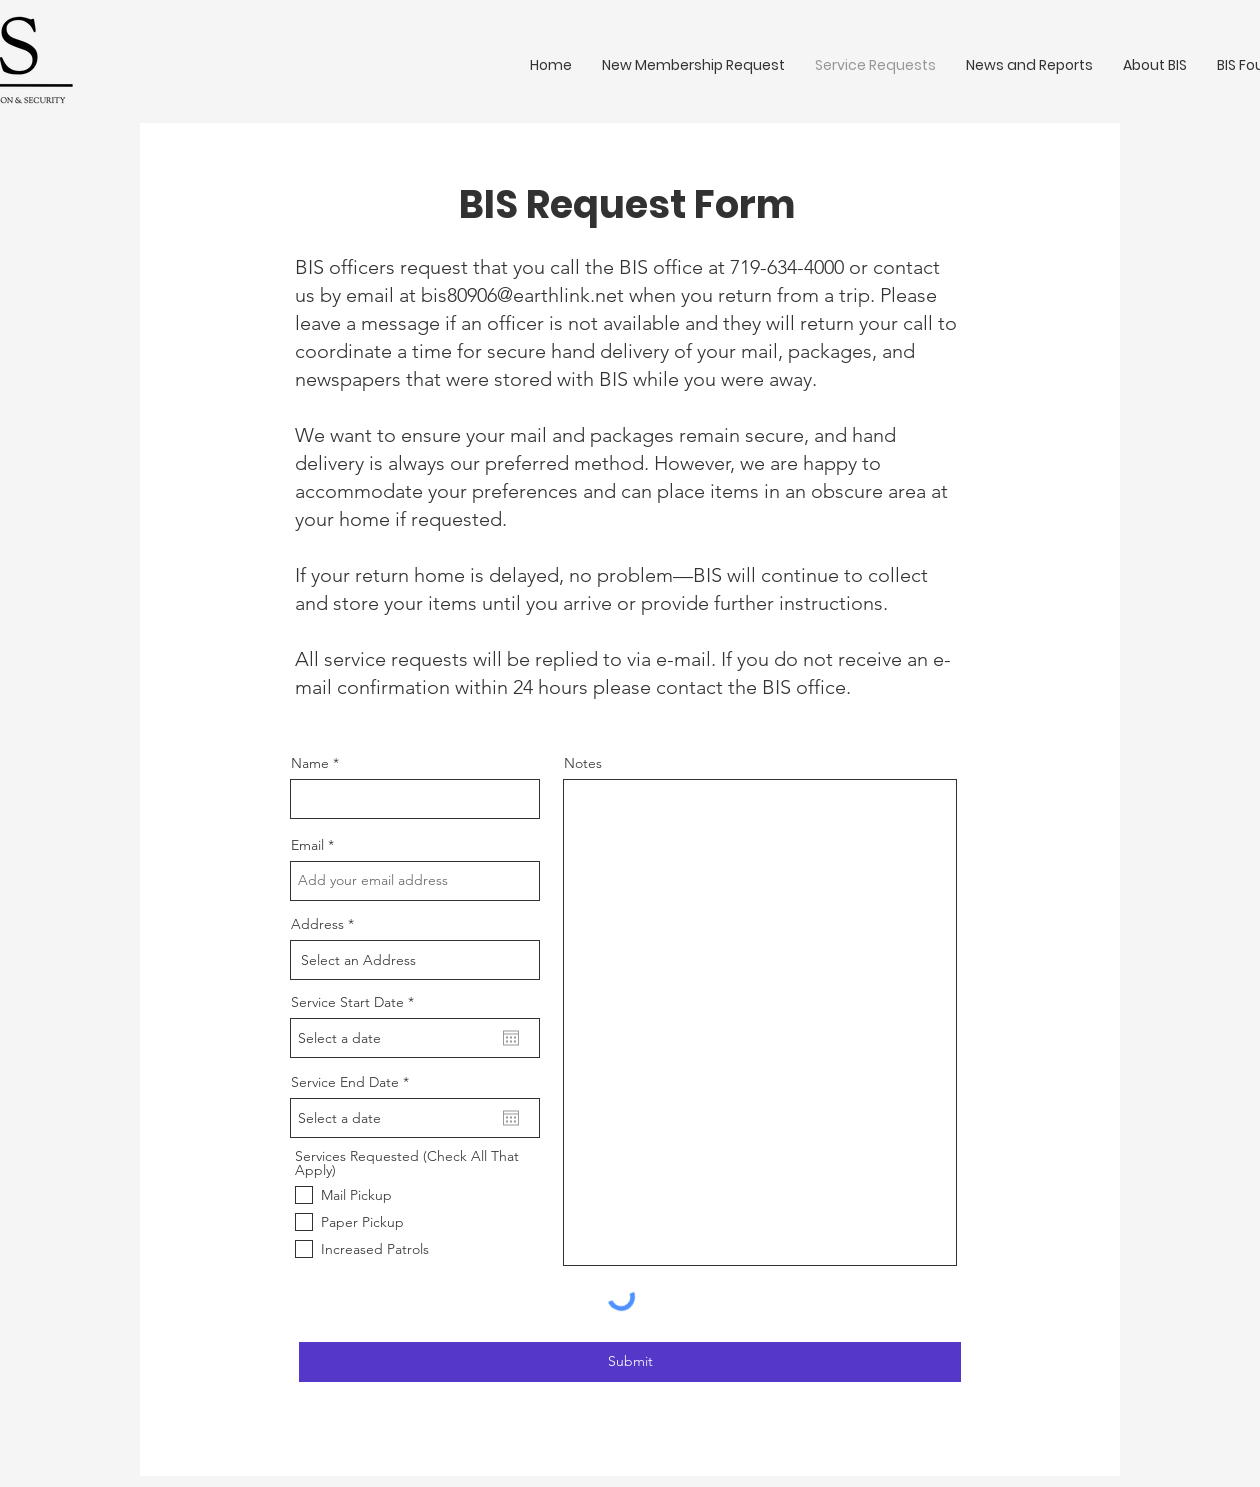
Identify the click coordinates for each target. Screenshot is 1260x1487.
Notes (583, 763)
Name (310, 763)
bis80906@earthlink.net (522, 295)
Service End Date (354, 1082)
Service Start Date (356, 1002)
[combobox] (415, 960)
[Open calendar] (511, 1038)
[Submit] (630, 1362)
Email (307, 845)
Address (317, 924)
